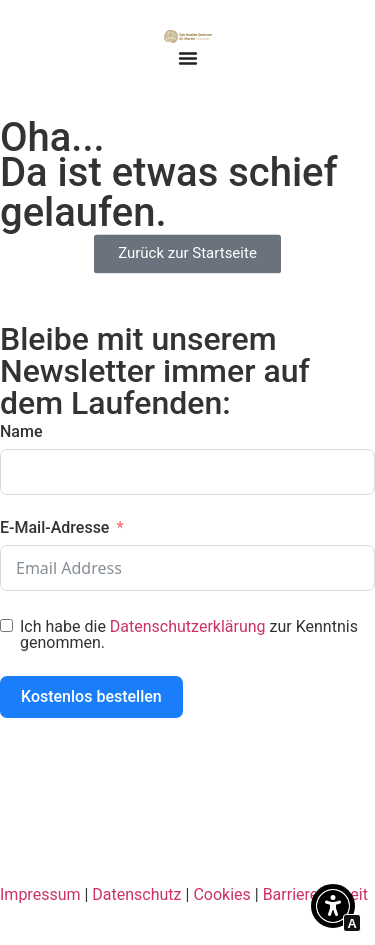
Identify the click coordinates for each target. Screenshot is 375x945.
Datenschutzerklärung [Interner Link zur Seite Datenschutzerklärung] (188, 626)
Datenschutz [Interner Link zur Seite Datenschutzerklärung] (136, 894)
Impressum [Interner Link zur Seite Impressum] (40, 894)
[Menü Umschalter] (188, 58)
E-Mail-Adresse (54, 527)
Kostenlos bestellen (91, 696)
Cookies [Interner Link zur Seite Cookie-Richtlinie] (221, 894)
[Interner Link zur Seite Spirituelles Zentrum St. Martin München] (188, 36)
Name (21, 431)
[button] (333, 909)
